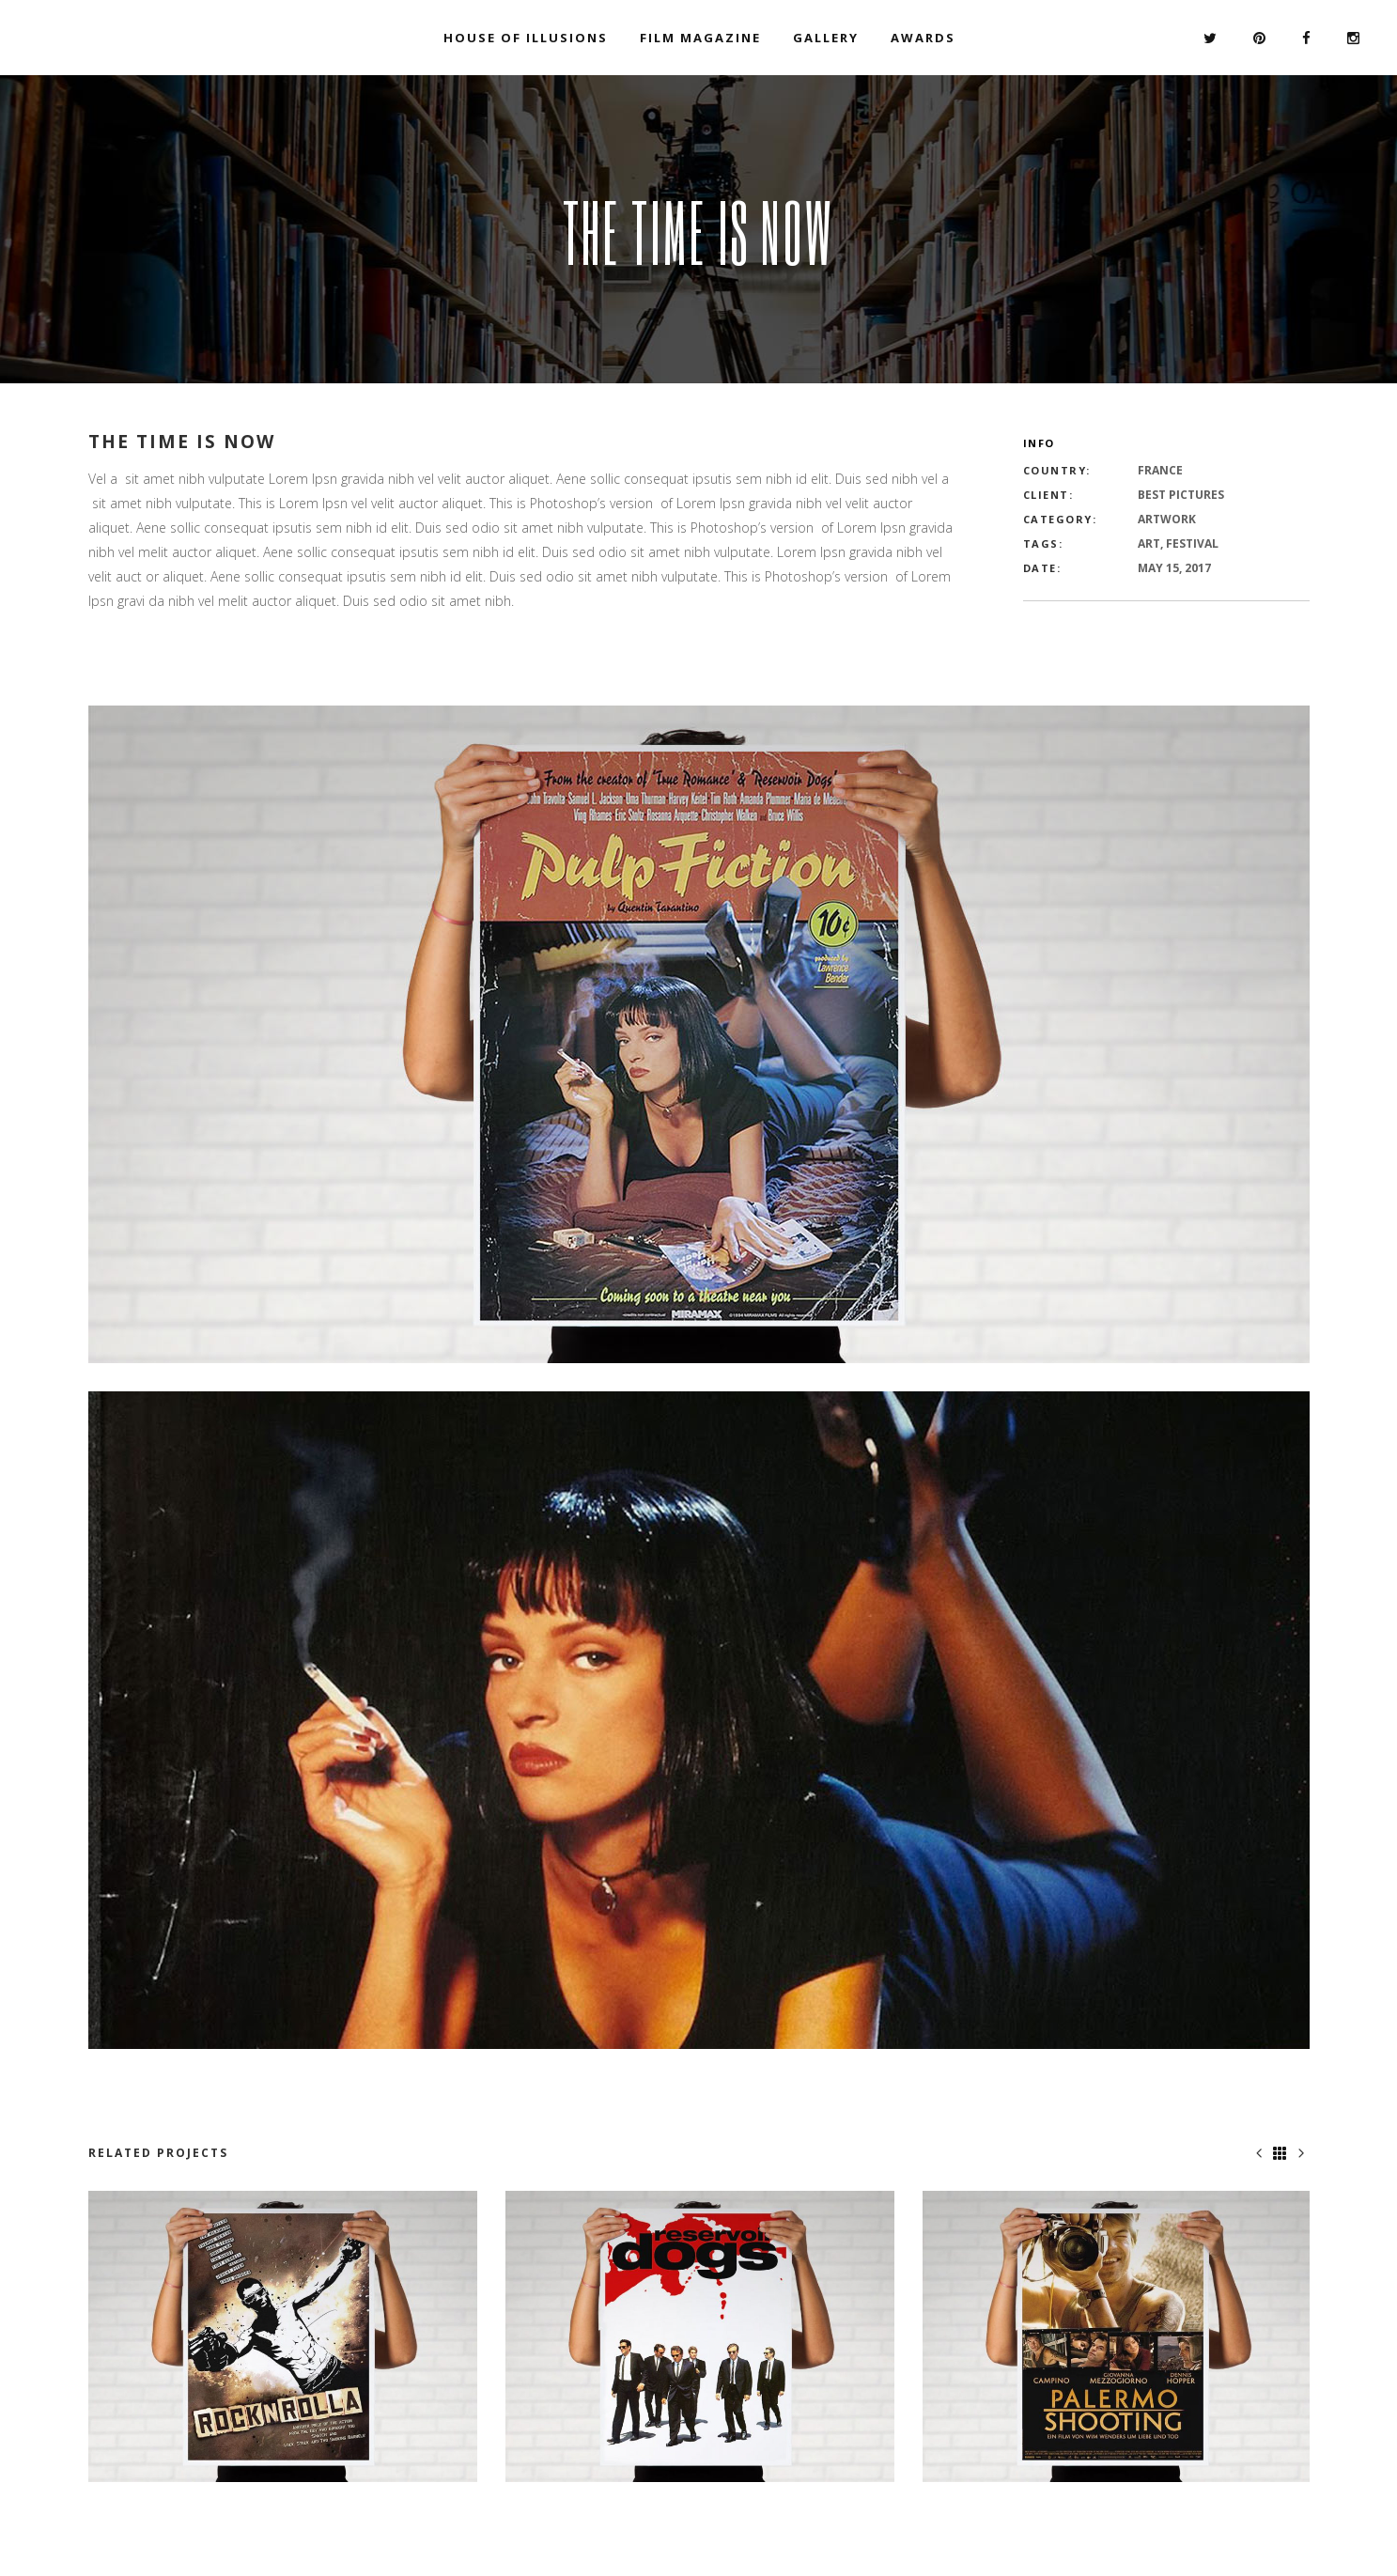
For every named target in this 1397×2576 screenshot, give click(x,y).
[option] (282, 2337)
